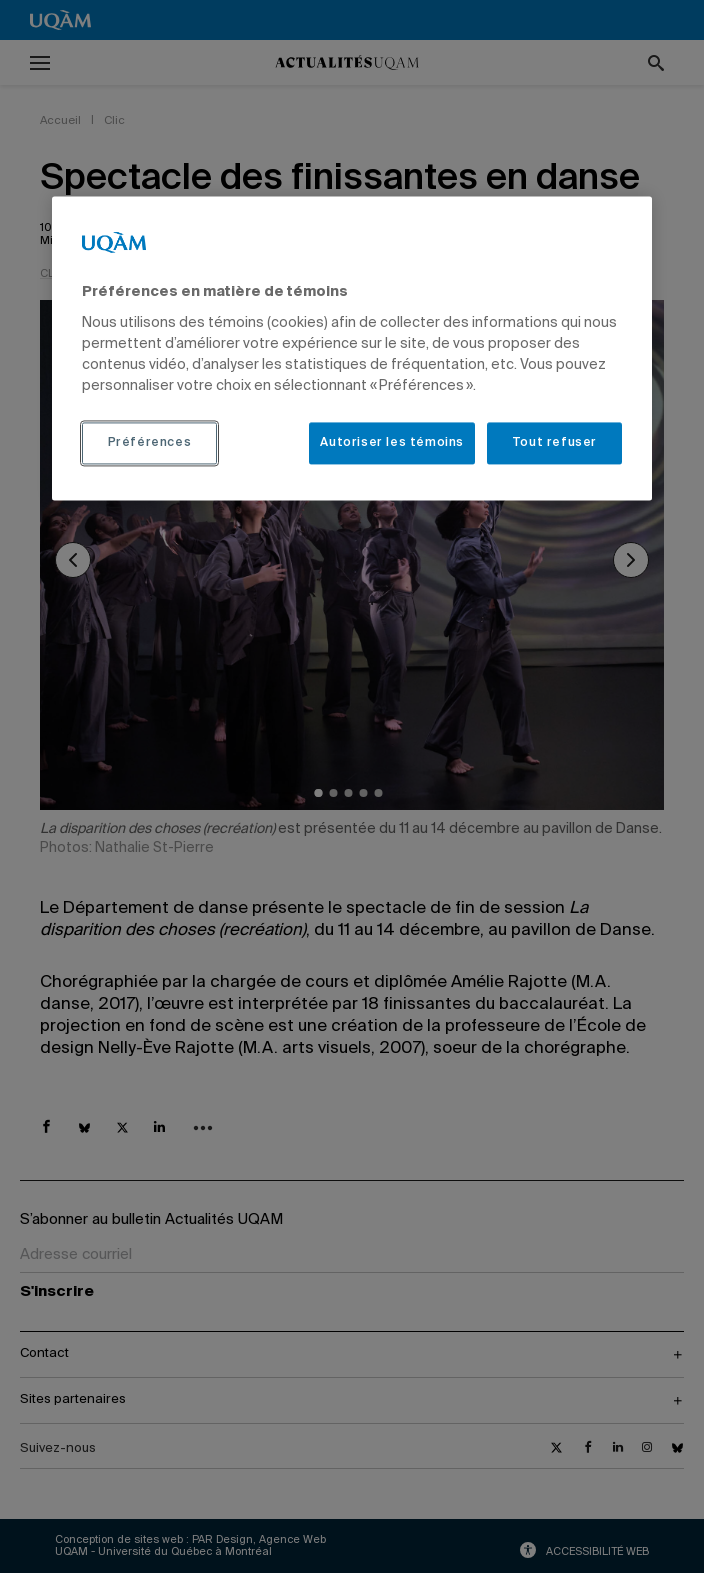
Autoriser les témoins (392, 443)
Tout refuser (554, 443)
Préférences (150, 443)
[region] (352, 348)
